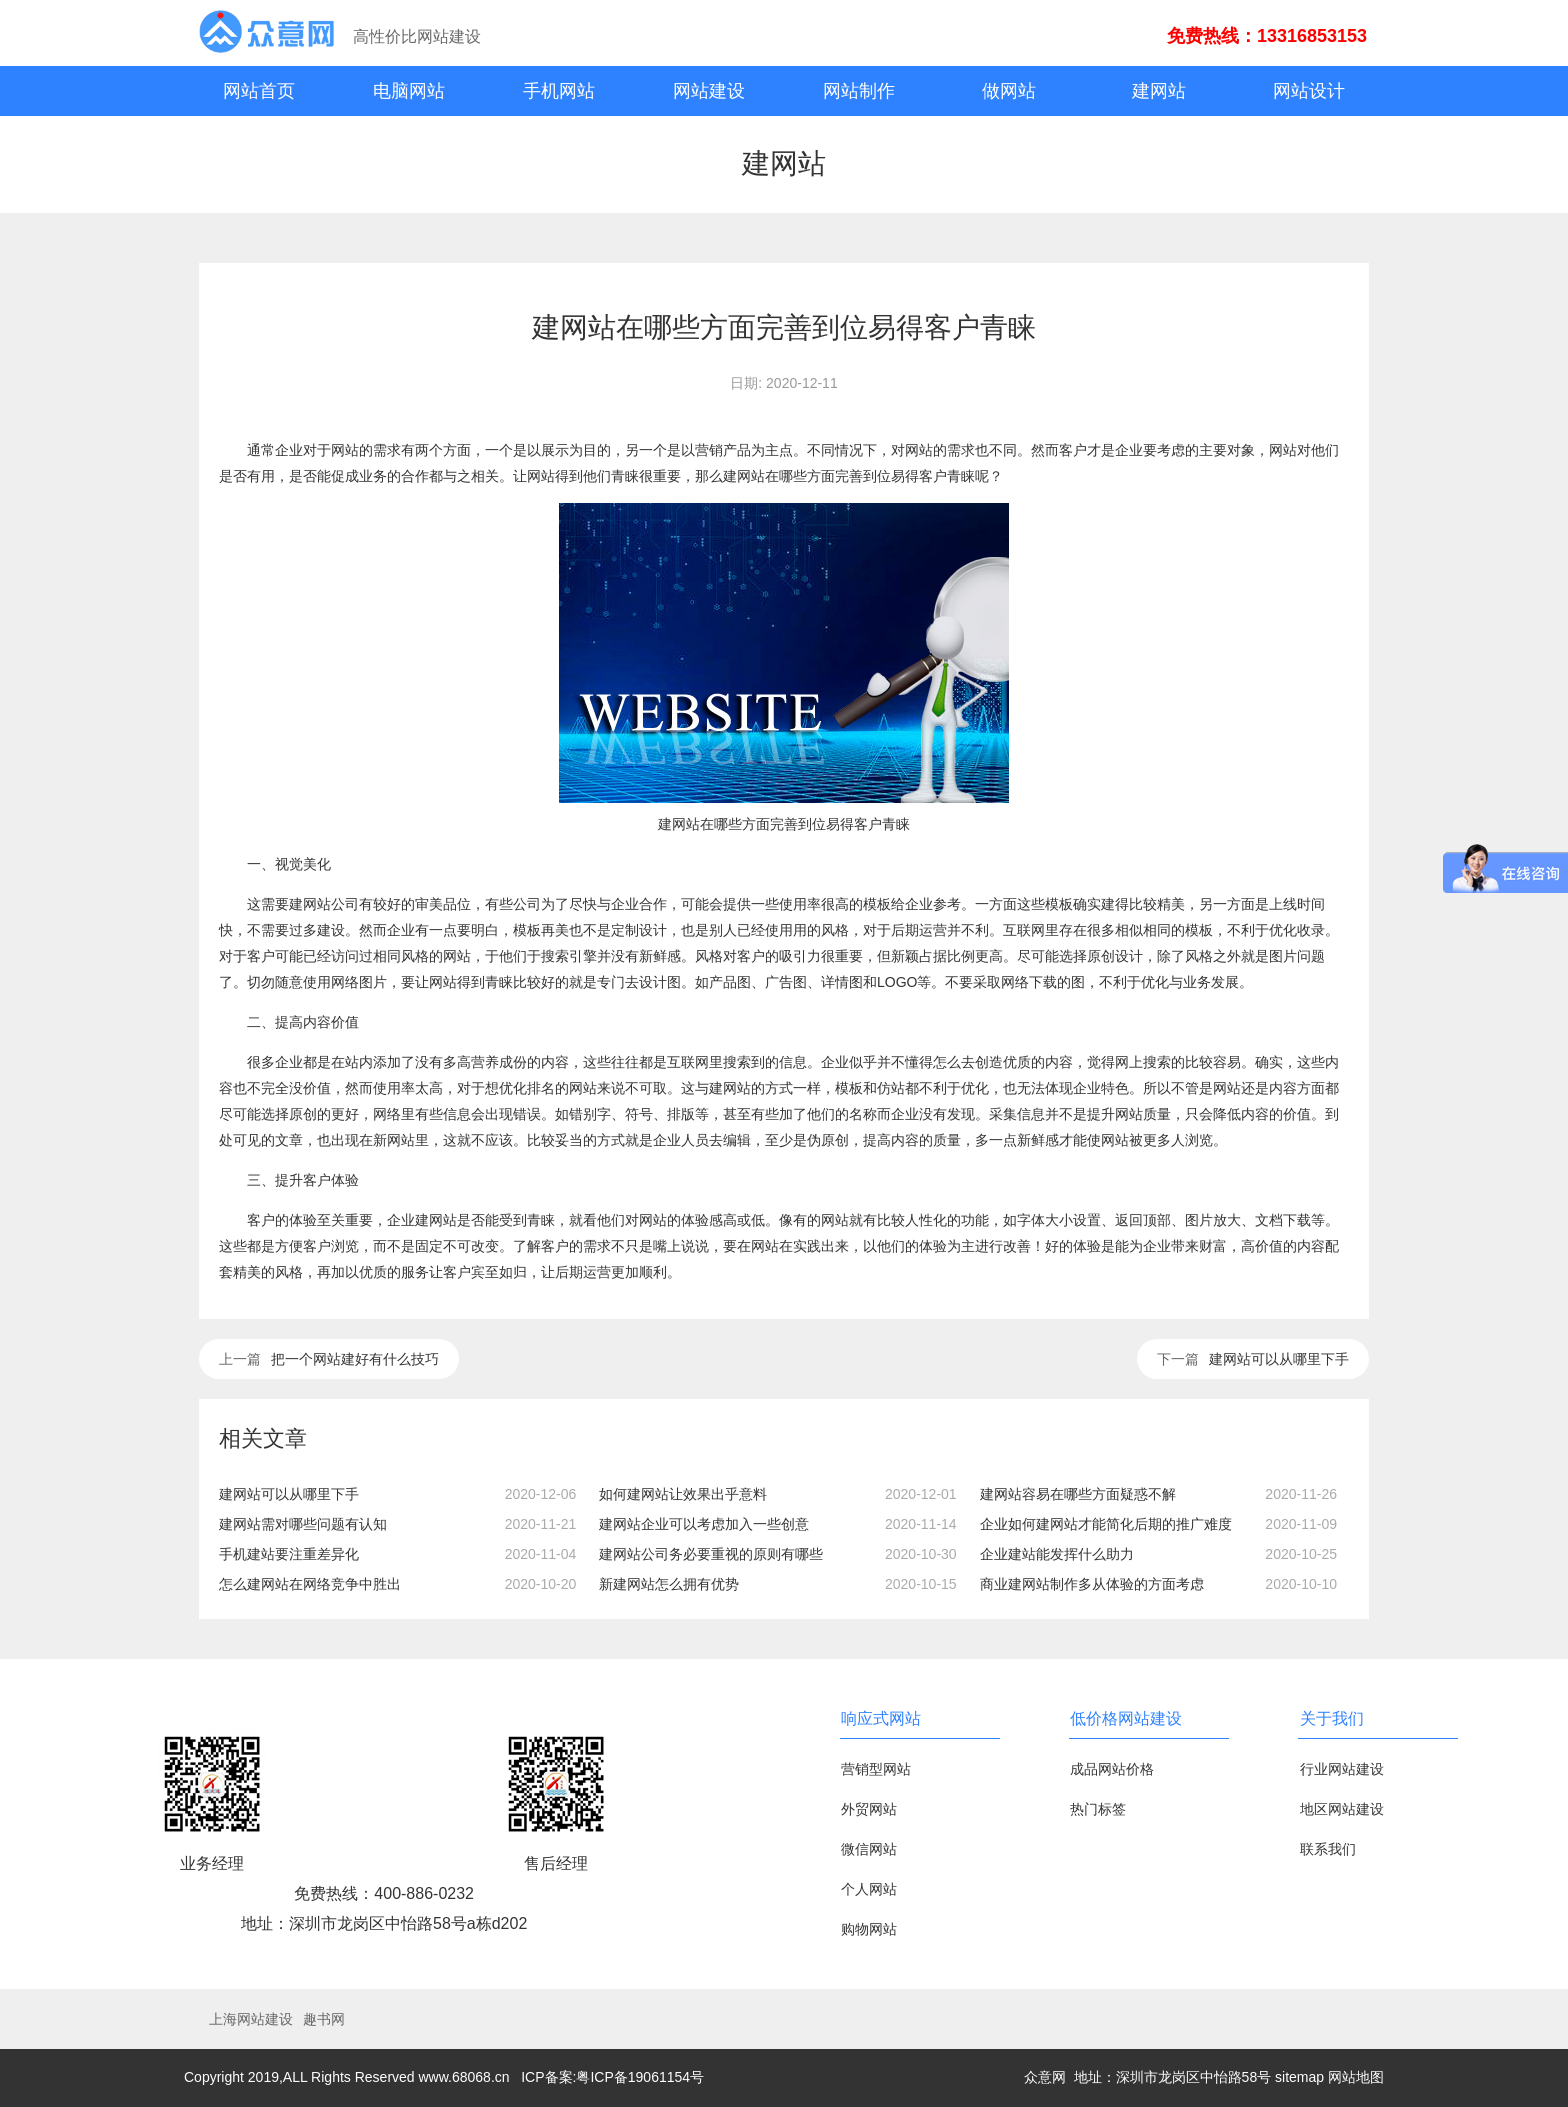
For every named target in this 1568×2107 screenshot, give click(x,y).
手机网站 (559, 91)
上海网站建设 (251, 2019)
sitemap (1299, 2077)
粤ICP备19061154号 (640, 2077)
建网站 (1159, 91)
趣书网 (324, 2019)
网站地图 (1356, 2077)
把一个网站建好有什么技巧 (355, 1359)
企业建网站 (422, 1220)
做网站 (1009, 91)
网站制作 (859, 91)
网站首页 (259, 91)
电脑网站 (409, 91)
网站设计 (1309, 91)
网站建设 (709, 91)
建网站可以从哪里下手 (1279, 1359)
